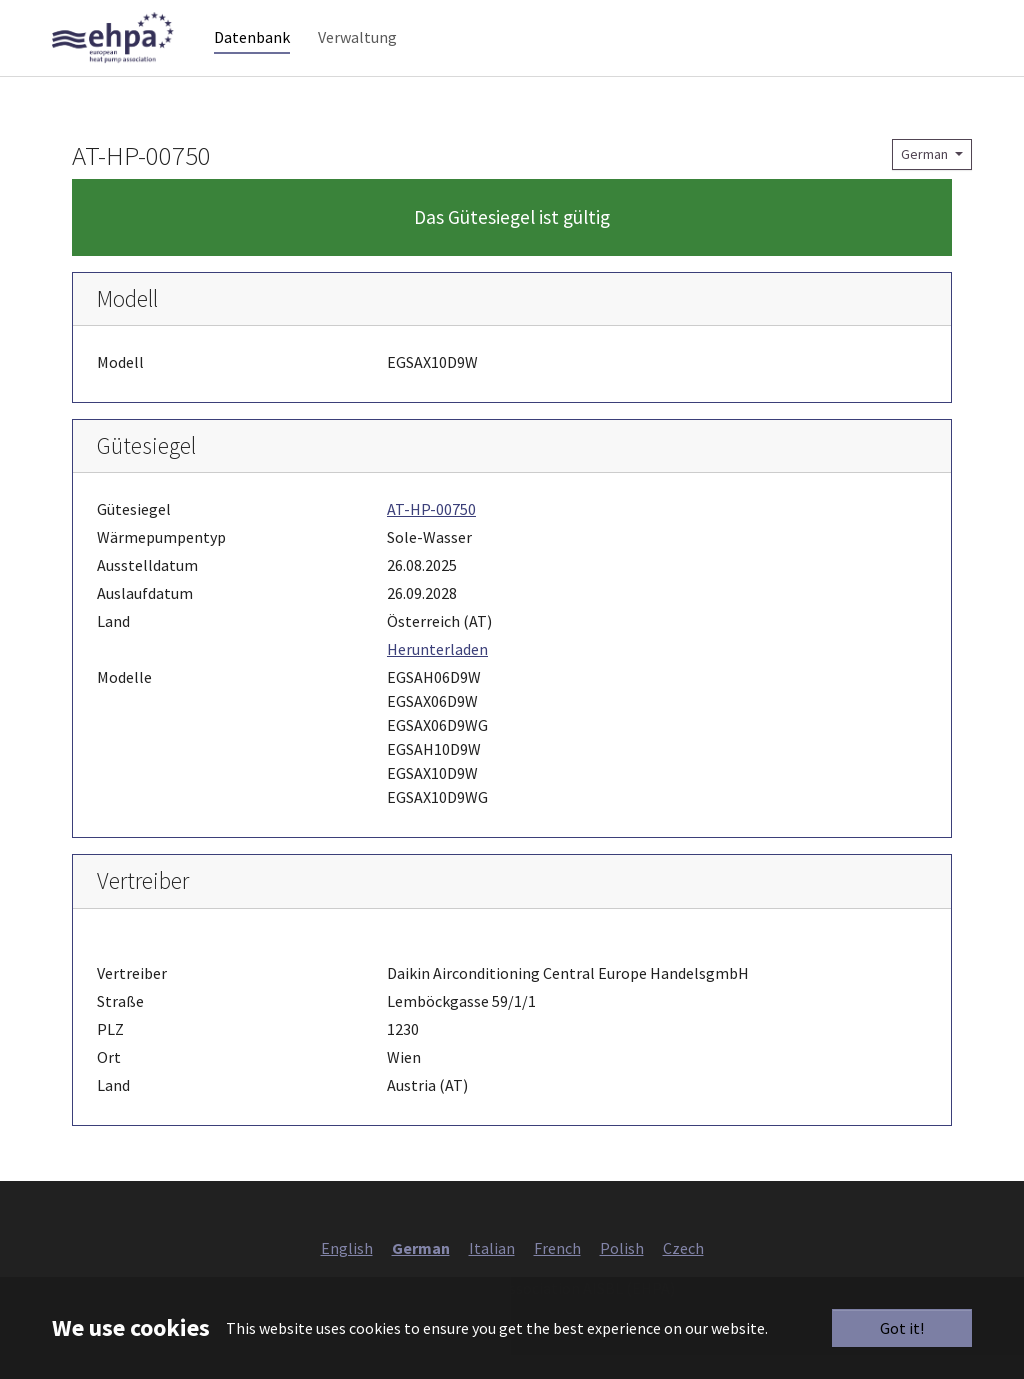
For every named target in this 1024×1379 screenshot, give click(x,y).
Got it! (902, 1328)
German (926, 178)
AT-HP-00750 (431, 534)
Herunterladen (437, 674)
